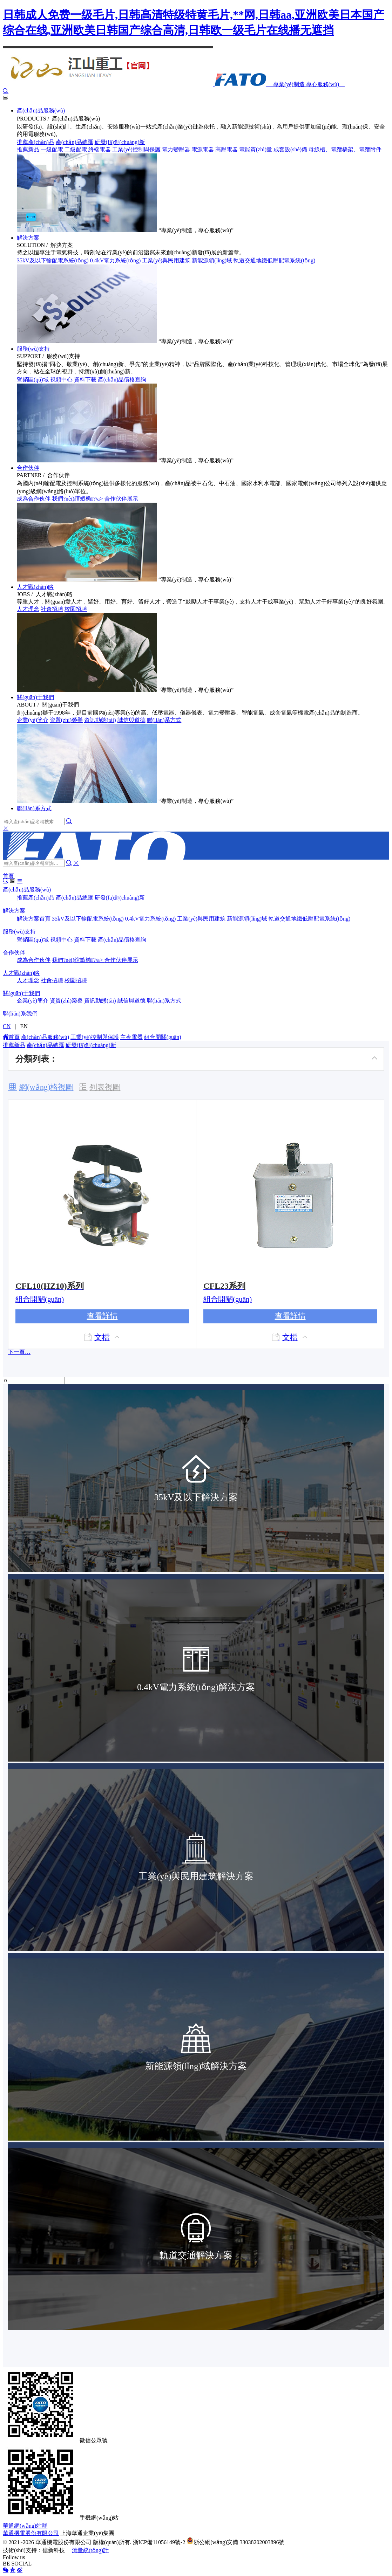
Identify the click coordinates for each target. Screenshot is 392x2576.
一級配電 (52, 149)
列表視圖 (104, 1087)
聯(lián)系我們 (20, 1014)
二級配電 (76, 149)
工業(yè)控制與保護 (136, 149)
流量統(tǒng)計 (90, 2550)
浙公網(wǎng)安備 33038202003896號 (235, 2542)
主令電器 (131, 1037)
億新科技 (53, 2550)
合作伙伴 (28, 468)
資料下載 (85, 380)
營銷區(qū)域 (33, 380)
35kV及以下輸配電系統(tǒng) (53, 260)
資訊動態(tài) (100, 720)
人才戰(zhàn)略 (35, 587)
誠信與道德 (131, 720)
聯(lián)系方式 (164, 720)
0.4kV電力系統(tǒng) (115, 260)
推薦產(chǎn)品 (35, 142)
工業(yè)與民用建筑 (166, 260)
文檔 (102, 1337)
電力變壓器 (176, 149)
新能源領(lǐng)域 (212, 260)
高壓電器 (226, 149)
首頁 (8, 876)
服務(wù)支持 (33, 349)
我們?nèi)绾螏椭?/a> (78, 499)
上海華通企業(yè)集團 (87, 2533)
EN (23, 1026)
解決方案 (28, 238)
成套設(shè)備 (290, 149)
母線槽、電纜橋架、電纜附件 (345, 149)
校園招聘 (76, 609)
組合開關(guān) (162, 1037)
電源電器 (202, 149)
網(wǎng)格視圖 (46, 1087)
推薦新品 (28, 149)
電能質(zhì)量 (255, 149)
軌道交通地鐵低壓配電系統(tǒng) (274, 260)
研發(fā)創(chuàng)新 (120, 142)
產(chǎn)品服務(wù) (41, 110)
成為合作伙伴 (33, 499)
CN (7, 1026)
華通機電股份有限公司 (31, 2533)
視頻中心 (61, 380)
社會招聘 (52, 609)
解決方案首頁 (33, 919)
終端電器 (99, 149)
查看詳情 (102, 1315)
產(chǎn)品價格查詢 (122, 380)
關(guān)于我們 (35, 697)
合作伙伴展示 (121, 499)
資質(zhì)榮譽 (66, 720)
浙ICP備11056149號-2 (159, 2542)
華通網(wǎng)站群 (25, 2526)
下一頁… (19, 1352)
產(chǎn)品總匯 (74, 142)
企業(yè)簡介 (32, 720)
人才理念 (28, 609)
